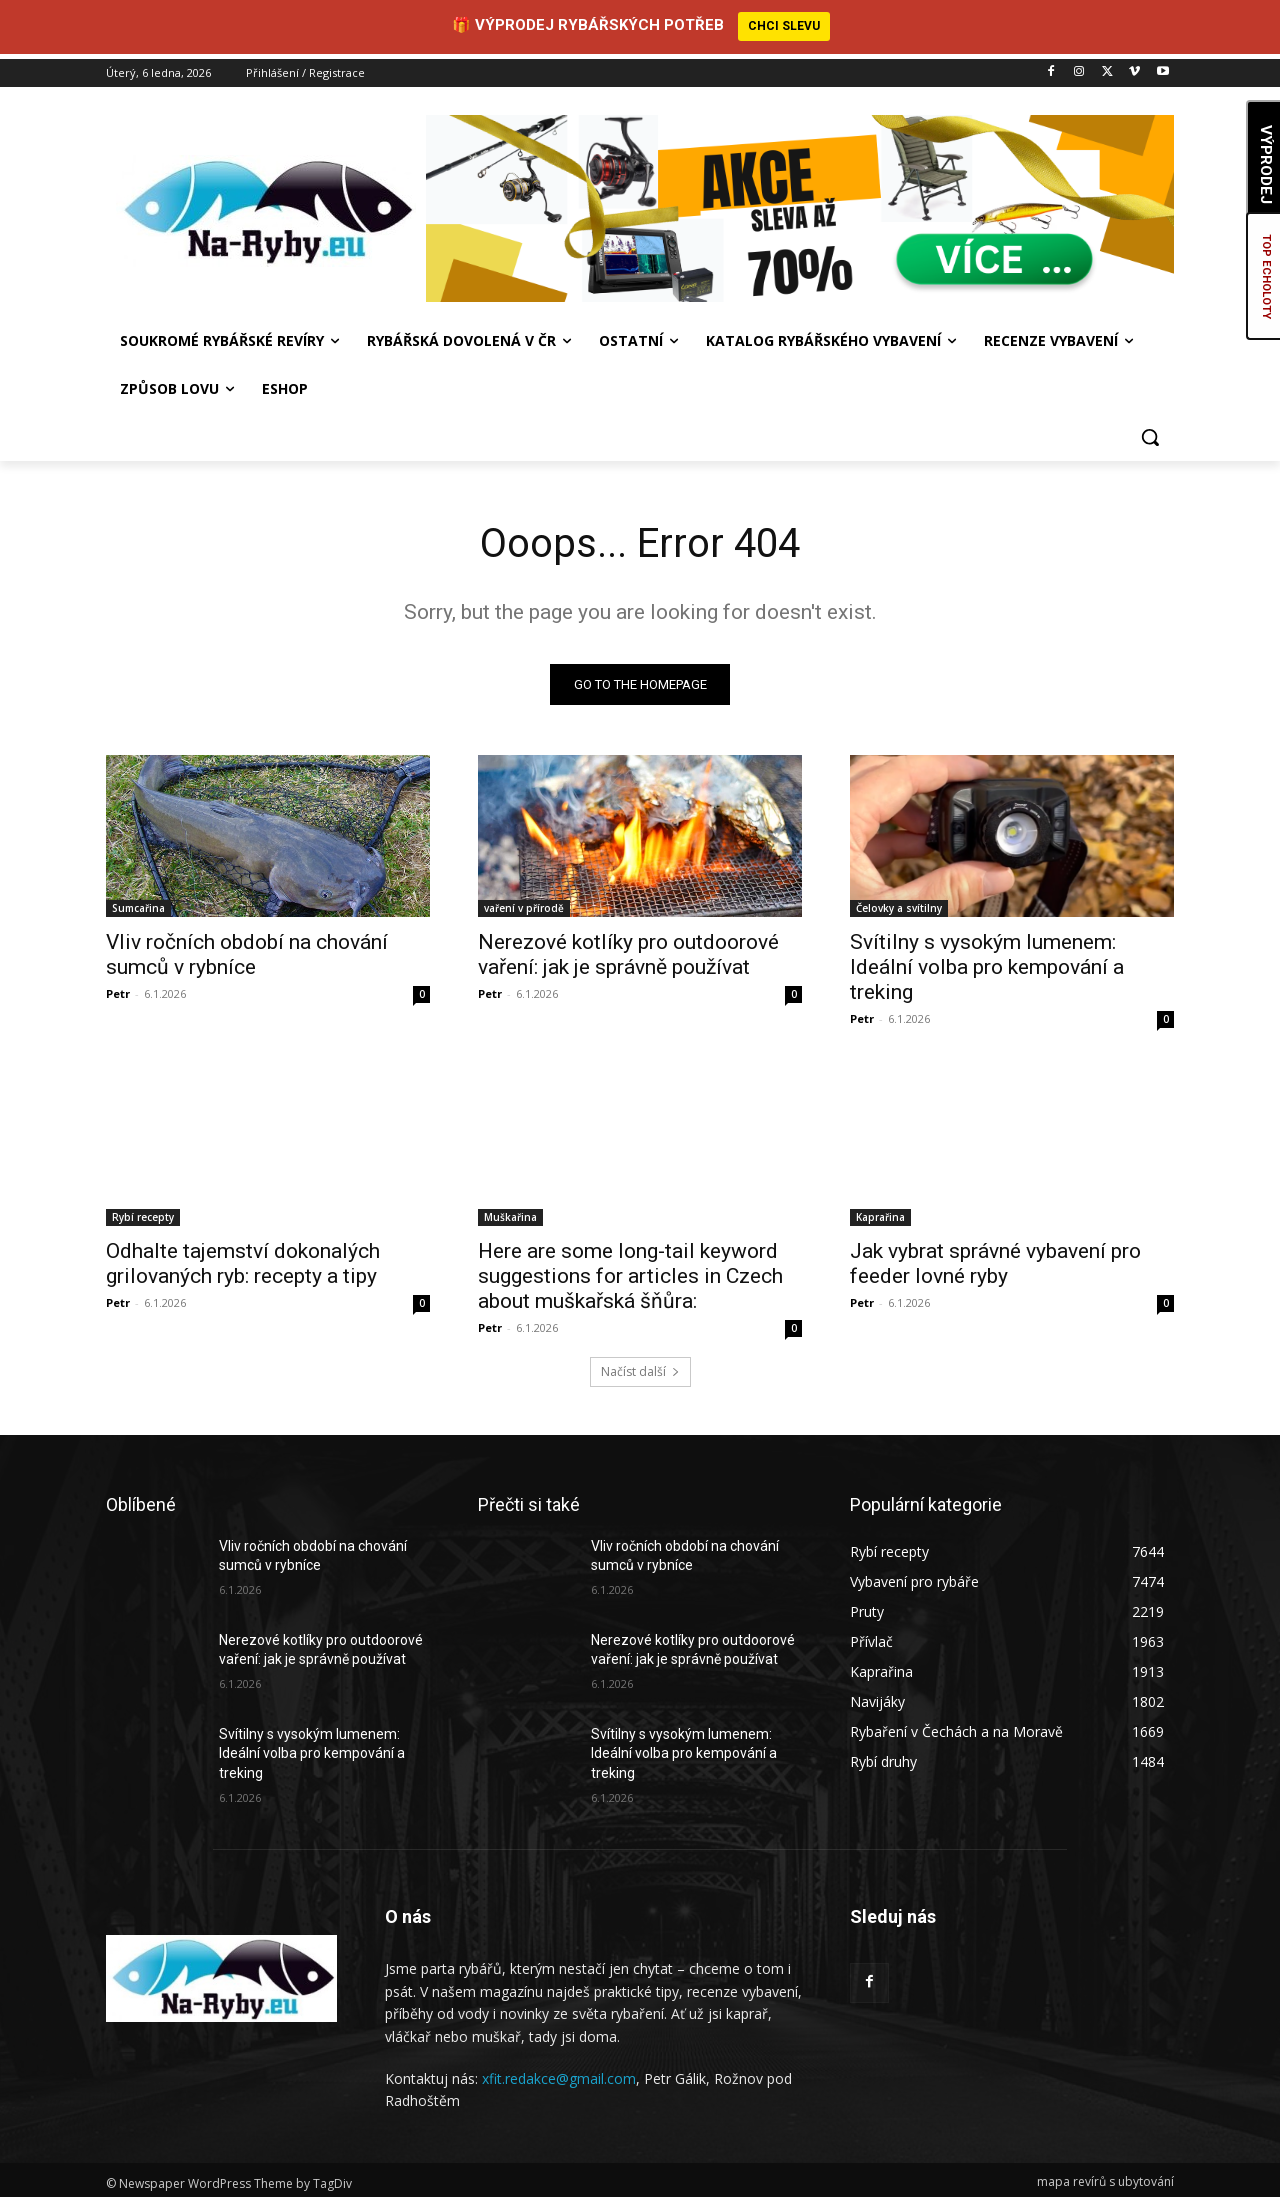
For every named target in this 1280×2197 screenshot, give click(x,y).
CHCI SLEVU (784, 26)
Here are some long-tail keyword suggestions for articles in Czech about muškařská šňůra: (630, 1271)
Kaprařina (880, 1212)
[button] (1150, 431)
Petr (118, 988)
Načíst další (640, 1366)
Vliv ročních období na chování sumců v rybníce (247, 949)
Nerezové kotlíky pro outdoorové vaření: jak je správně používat (628, 949)
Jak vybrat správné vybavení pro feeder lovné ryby (995, 1258)
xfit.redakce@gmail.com (559, 2073)
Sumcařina (138, 903)
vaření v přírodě (524, 903)
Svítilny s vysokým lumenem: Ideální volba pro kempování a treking (987, 962)
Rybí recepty (143, 1212)
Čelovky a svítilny (899, 903)
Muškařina (510, 1212)
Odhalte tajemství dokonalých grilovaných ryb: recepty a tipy (243, 1258)
